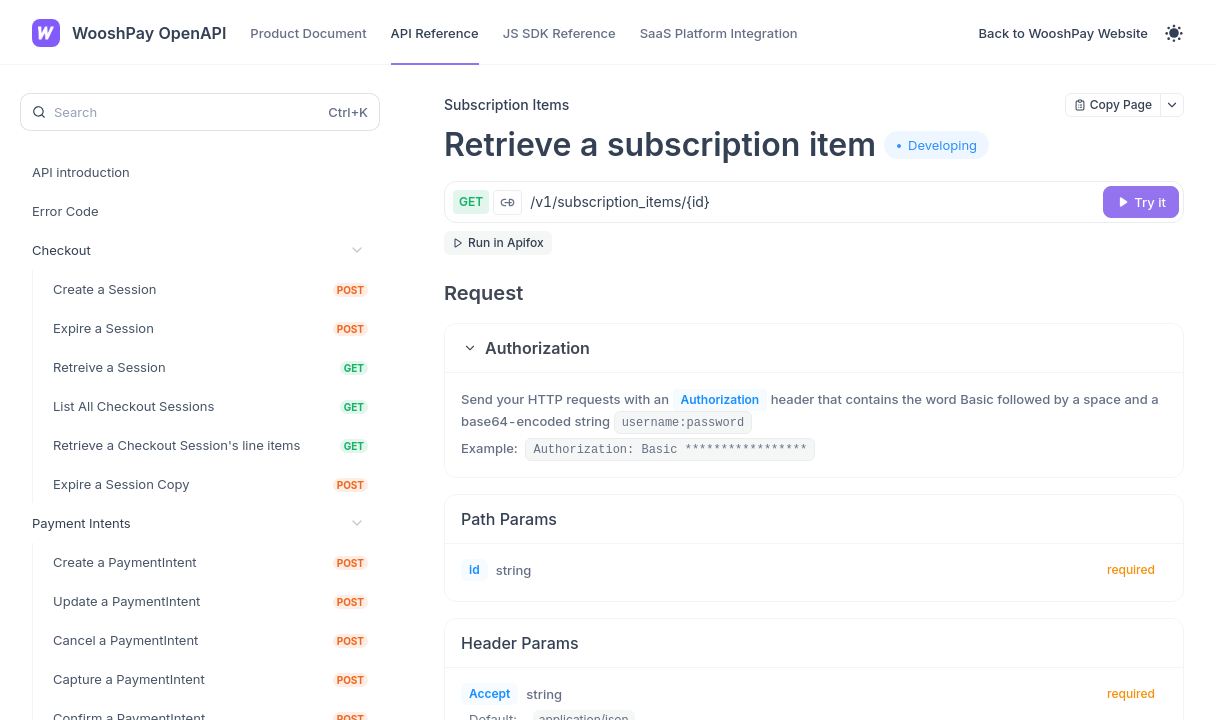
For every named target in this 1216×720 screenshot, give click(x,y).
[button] (814, 348)
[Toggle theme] (1174, 33)
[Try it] (1141, 202)
